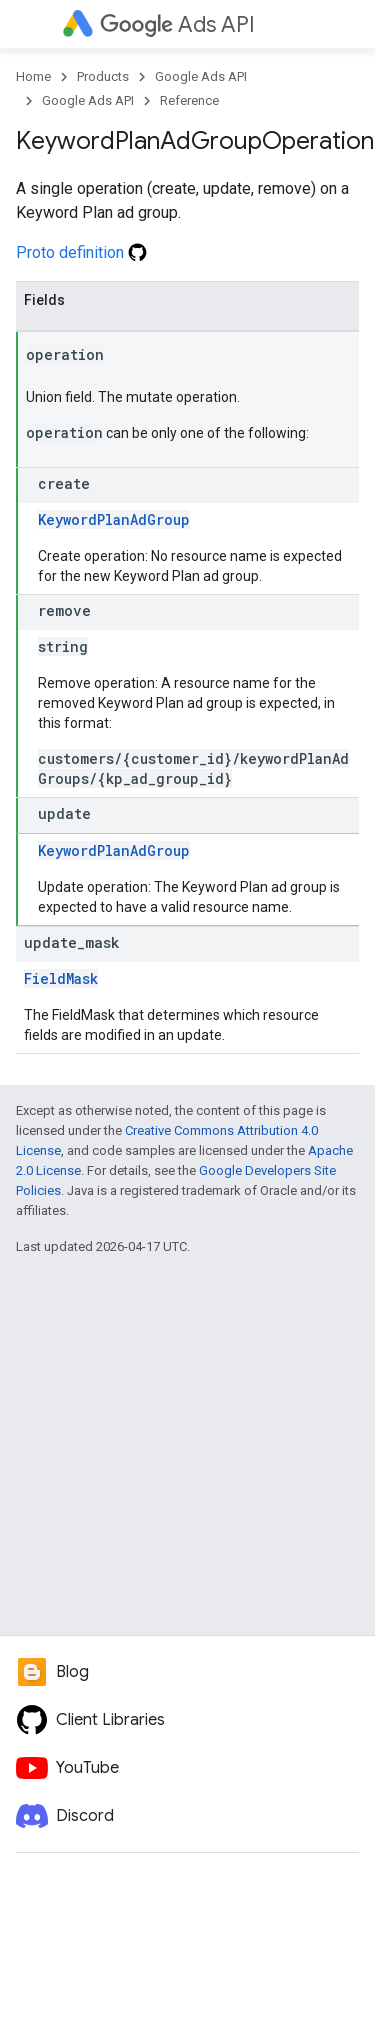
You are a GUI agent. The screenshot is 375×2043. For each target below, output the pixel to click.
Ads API (177, 24)
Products (103, 76)
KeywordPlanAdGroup (114, 519)
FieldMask (61, 978)
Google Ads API (201, 76)
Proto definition (81, 252)
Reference (189, 100)
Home (33, 76)
